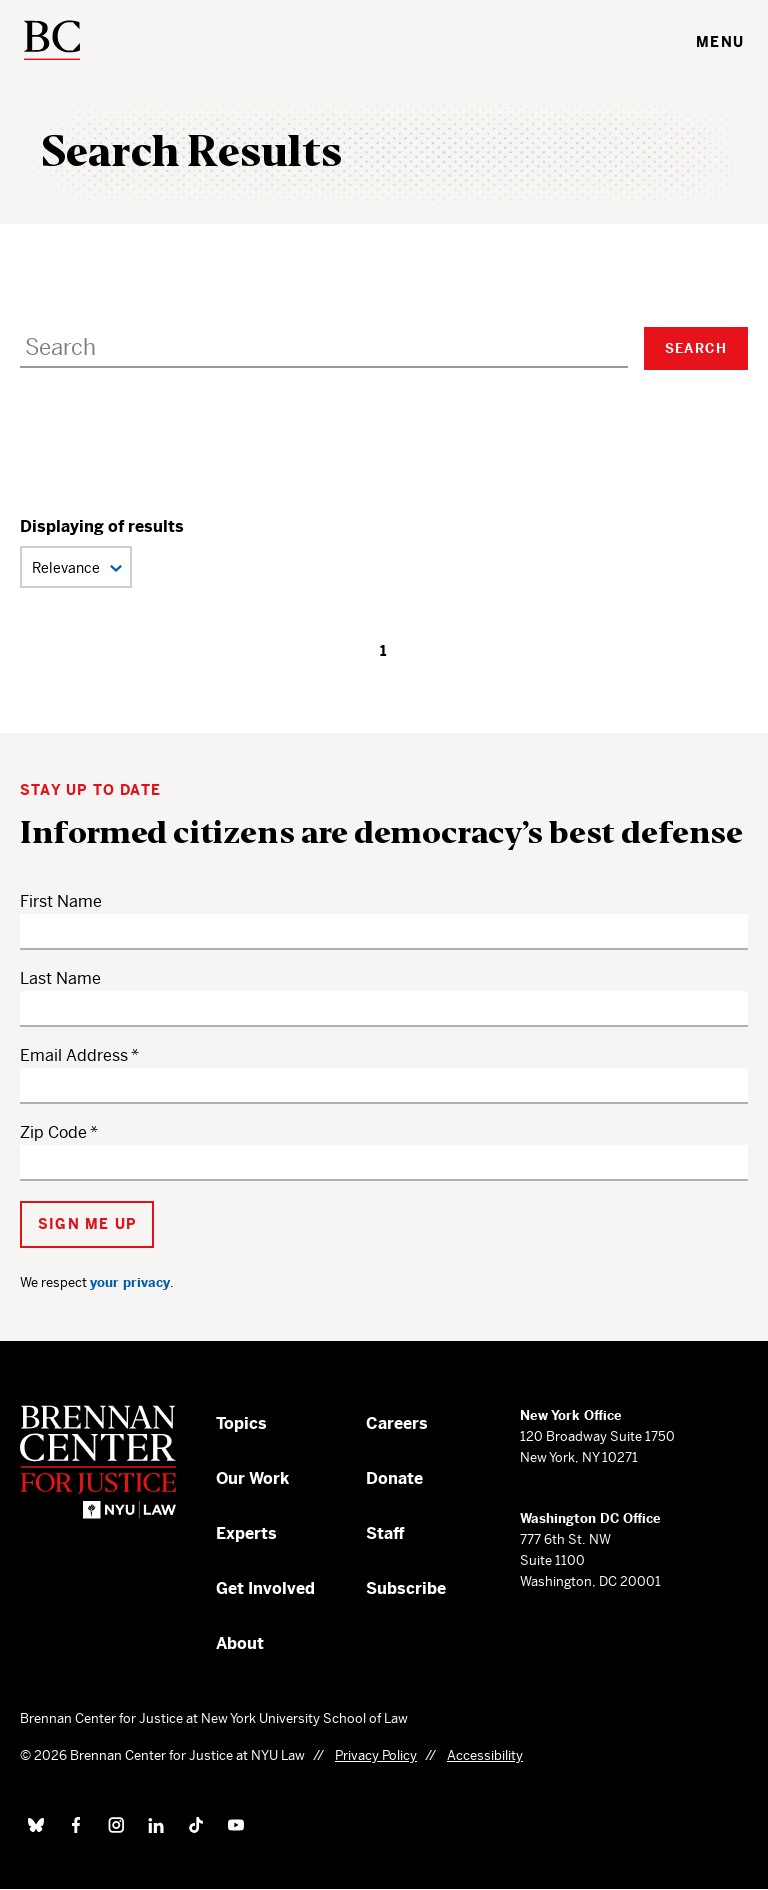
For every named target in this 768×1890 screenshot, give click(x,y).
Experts (246, 1533)
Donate (394, 1478)
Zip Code (53, 1132)
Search (696, 348)
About (240, 1643)
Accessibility (485, 1755)
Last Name (60, 978)
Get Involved (265, 1588)
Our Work (252, 1478)
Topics (241, 1423)
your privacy (130, 1282)
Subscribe (406, 1588)
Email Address (74, 1055)
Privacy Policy (376, 1755)
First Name (61, 901)
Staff (385, 1533)
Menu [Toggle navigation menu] (720, 42)
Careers (397, 1423)
